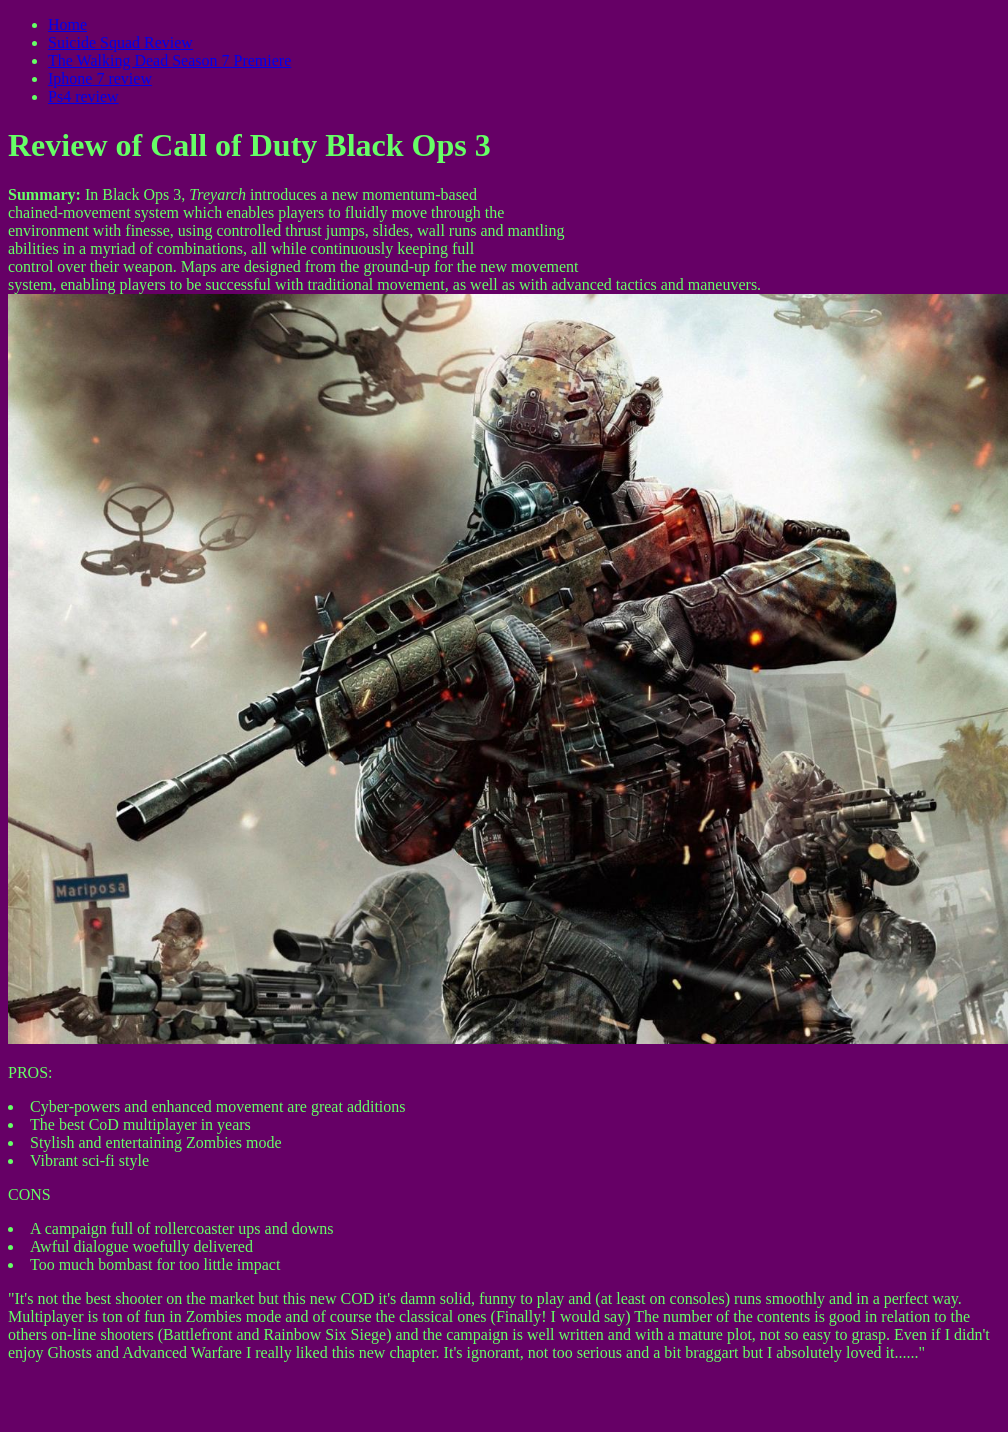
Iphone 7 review (100, 78)
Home (67, 24)
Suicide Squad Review (120, 42)
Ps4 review (83, 96)
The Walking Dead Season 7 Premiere (169, 60)
